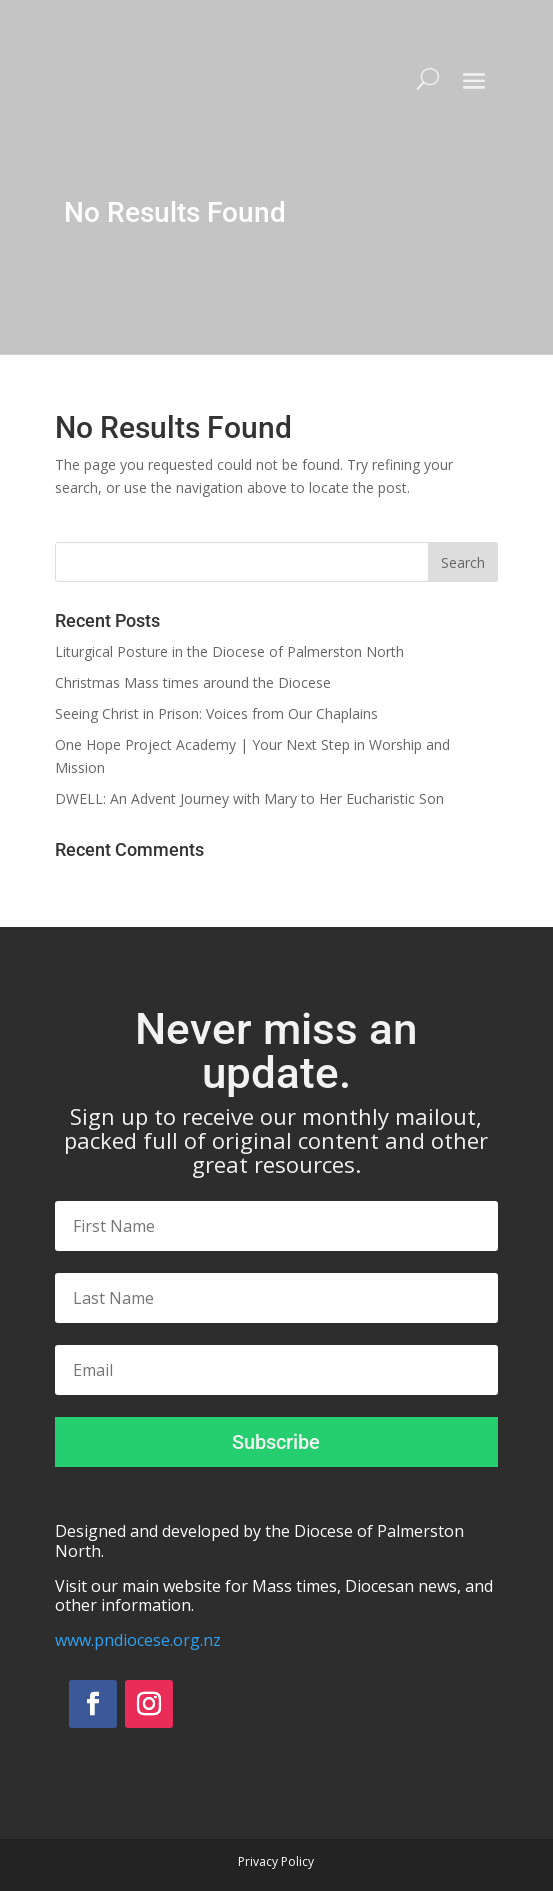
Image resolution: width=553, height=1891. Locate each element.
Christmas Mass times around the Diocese (193, 682)
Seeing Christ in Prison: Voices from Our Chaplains (216, 713)
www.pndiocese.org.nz (138, 1640)
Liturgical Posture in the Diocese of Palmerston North (229, 651)
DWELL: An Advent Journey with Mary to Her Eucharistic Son (249, 798)
